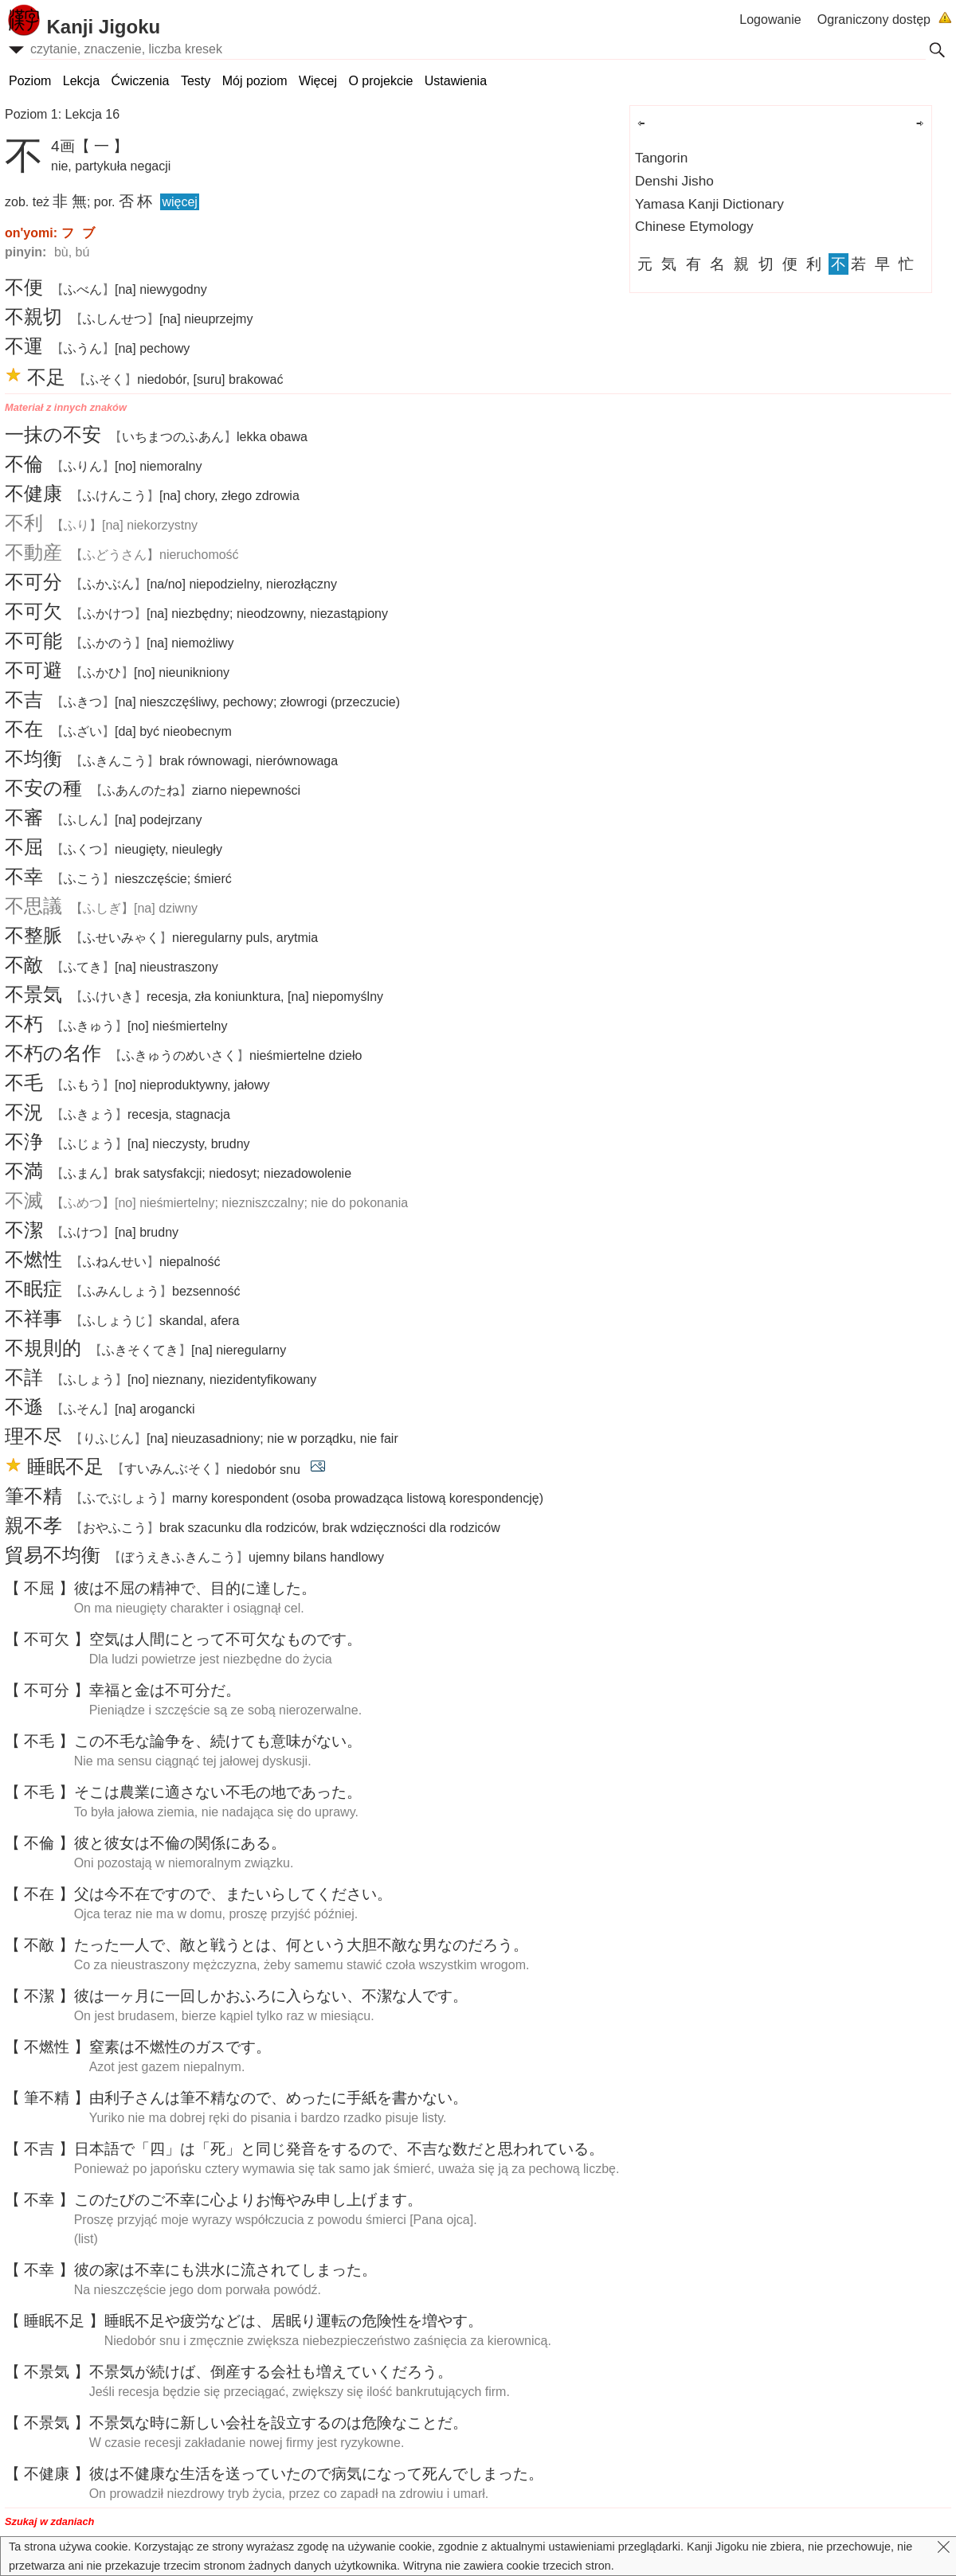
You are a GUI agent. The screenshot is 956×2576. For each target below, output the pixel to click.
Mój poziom (255, 81)
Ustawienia (456, 81)
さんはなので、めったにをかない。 (278, 2097)
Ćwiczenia (141, 81)
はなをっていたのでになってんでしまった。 (316, 2473)
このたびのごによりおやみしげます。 (248, 2199)
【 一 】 (102, 146)
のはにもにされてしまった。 (225, 2269)
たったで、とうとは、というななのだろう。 (301, 1945)
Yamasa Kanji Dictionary (709, 204)
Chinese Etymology (694, 226)
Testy (195, 81)
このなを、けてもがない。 (218, 1741)
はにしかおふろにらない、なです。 (271, 1996)
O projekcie (380, 81)
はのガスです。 (180, 2047)
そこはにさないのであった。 (218, 1792)
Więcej (318, 81)
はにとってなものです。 (225, 1639)
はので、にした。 (195, 1588)
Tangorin (661, 158)
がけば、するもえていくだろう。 (271, 2371)
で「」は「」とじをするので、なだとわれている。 (339, 2148)
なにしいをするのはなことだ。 (278, 2422)
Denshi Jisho (674, 181)
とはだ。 (165, 1690)
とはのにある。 (180, 1843)
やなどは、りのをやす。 (293, 2320)
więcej (179, 202)
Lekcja (81, 81)
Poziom (30, 81)
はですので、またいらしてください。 (233, 1894)
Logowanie (770, 19)
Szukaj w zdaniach (49, 2521)
